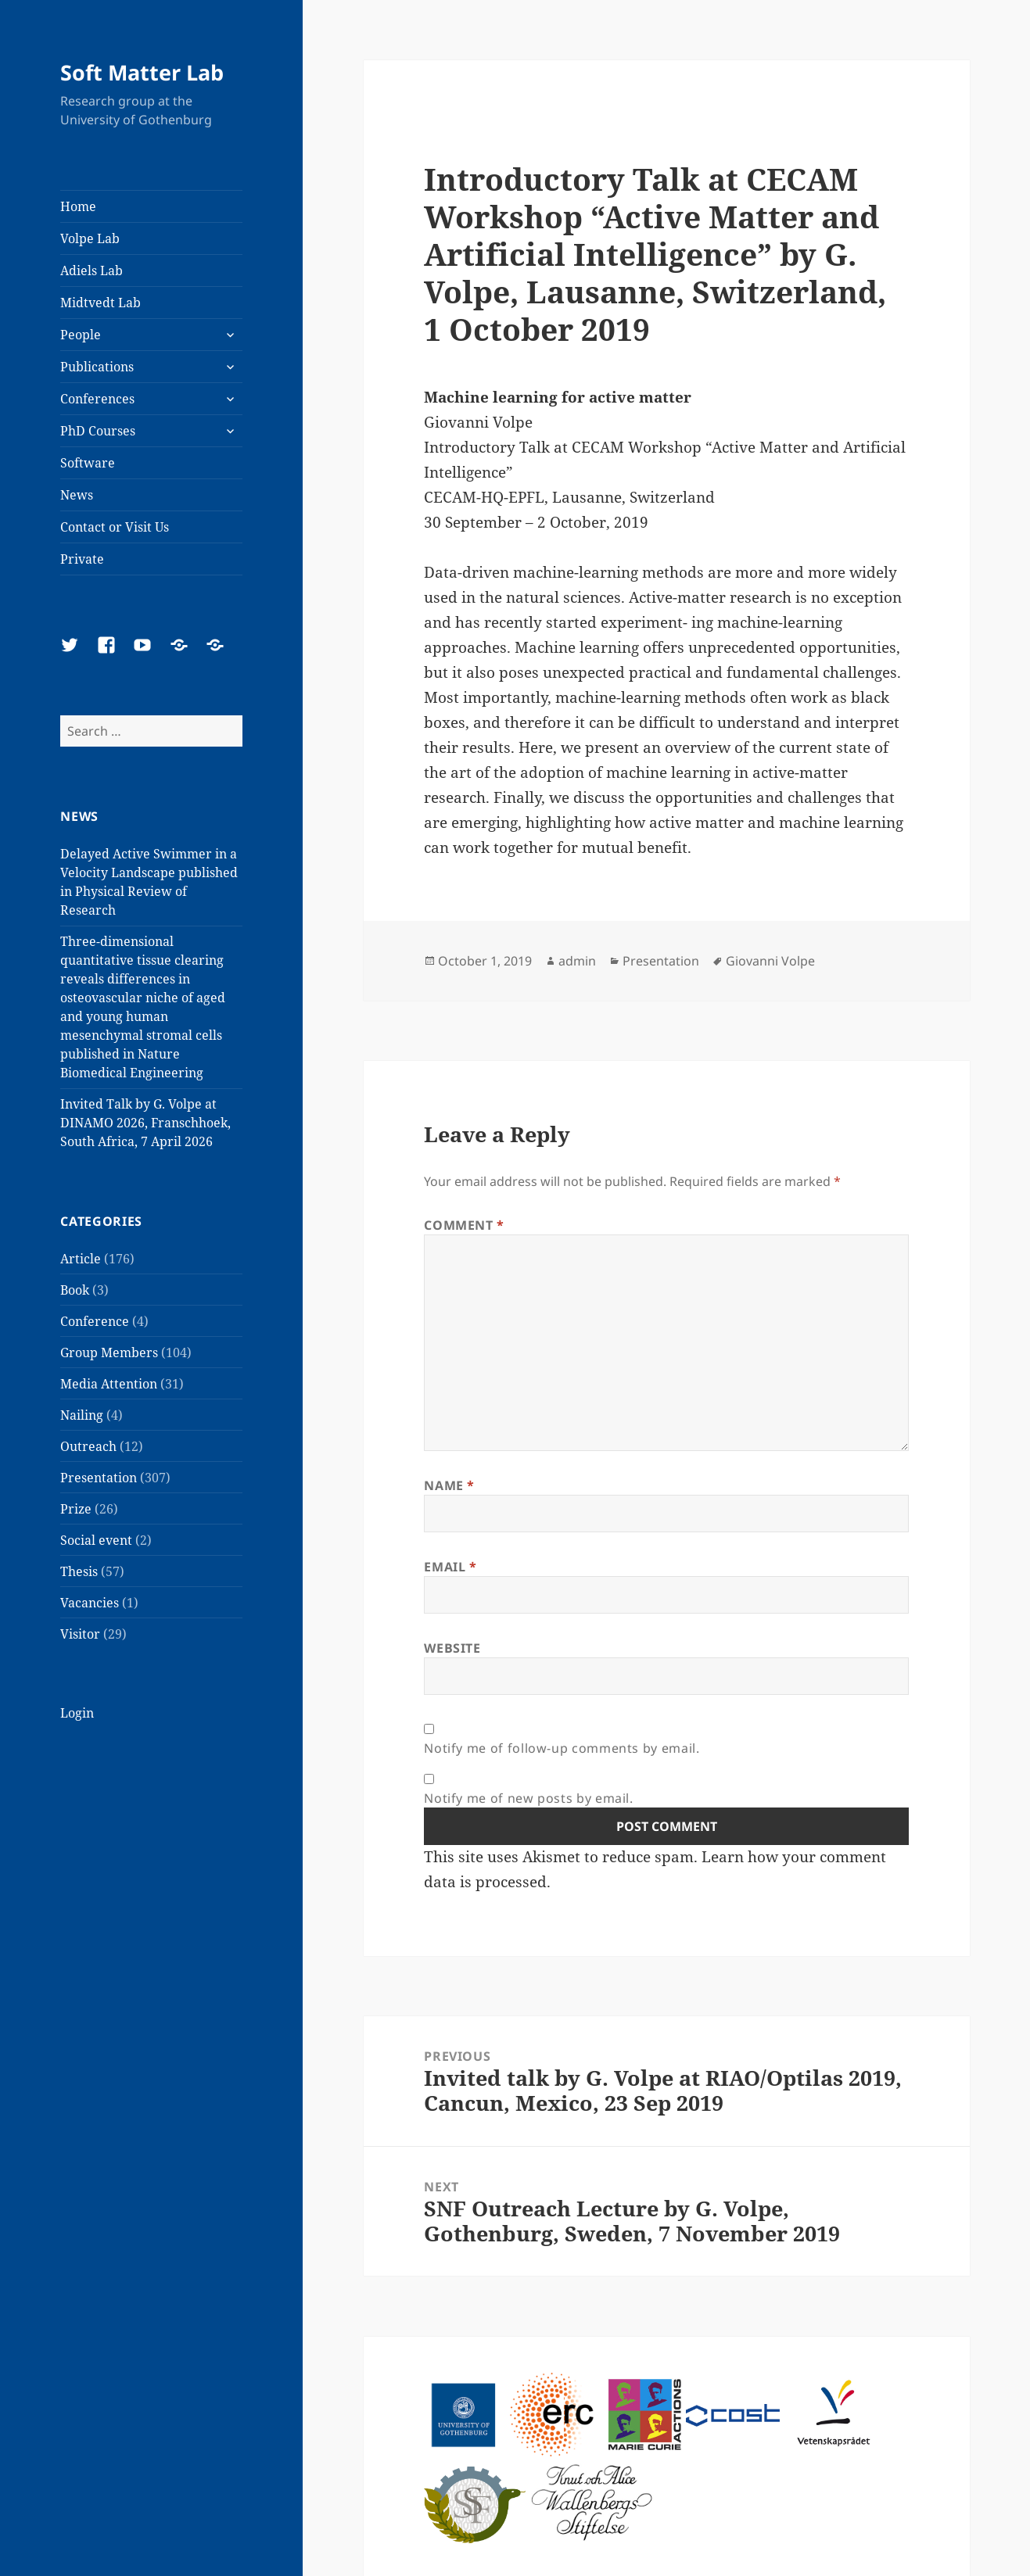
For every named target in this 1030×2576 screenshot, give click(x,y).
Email (450, 1566)
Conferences (97, 398)
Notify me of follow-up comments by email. (561, 1748)
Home (78, 206)
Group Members (109, 1352)
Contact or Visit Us (114, 527)
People (80, 334)
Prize (76, 1508)
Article (80, 1258)
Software (87, 462)
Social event (96, 1540)
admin (577, 960)
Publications (97, 366)
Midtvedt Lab (100, 302)
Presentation (98, 1477)
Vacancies (89, 1602)
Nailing (81, 1415)
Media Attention (108, 1383)
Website (452, 1648)
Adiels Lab (91, 270)
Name (449, 1485)
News (76, 494)
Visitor (80, 1634)
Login (77, 1713)
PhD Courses (97, 430)
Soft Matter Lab (142, 72)
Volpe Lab (90, 238)
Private (82, 559)
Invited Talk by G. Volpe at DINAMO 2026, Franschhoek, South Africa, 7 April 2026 (145, 1122)
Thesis (79, 1571)
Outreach (88, 1446)
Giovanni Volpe (770, 960)
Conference (94, 1321)
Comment (464, 1225)
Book (74, 1290)
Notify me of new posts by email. (528, 1798)
